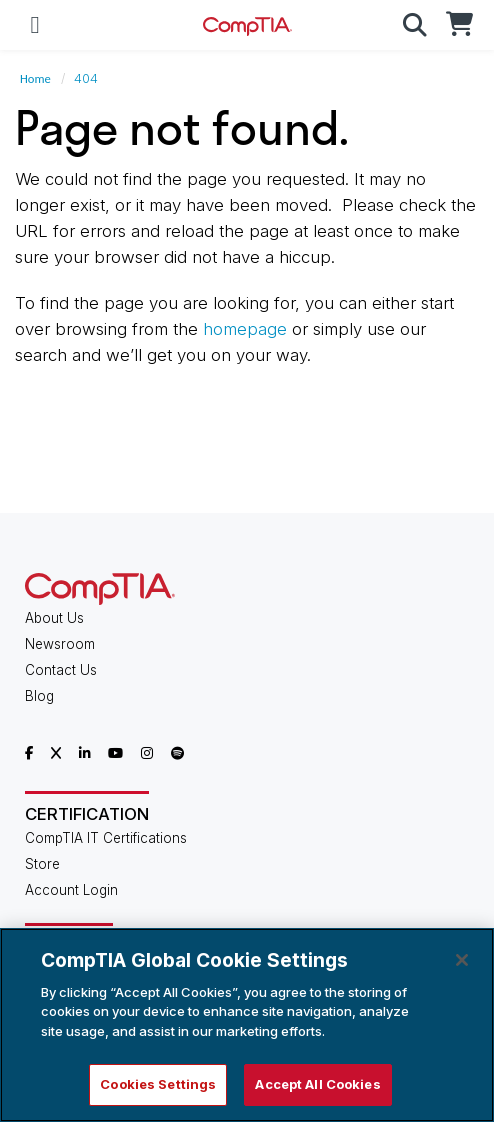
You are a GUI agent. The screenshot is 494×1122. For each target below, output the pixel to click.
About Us (54, 618)
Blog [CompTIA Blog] (39, 696)
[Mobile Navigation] (35, 25)
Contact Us (61, 670)
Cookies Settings (158, 1084)
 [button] (415, 25)
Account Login (71, 890)
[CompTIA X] (56, 753)
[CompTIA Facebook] (29, 753)
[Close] (462, 960)
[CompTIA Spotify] (177, 753)
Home (35, 78)
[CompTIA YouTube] (115, 753)
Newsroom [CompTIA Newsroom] (60, 644)
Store (42, 864)
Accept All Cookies (317, 1084)
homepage (245, 329)
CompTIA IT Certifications (106, 838)
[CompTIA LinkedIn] (85, 753)
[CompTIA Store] (459, 25)
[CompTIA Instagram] (147, 753)
